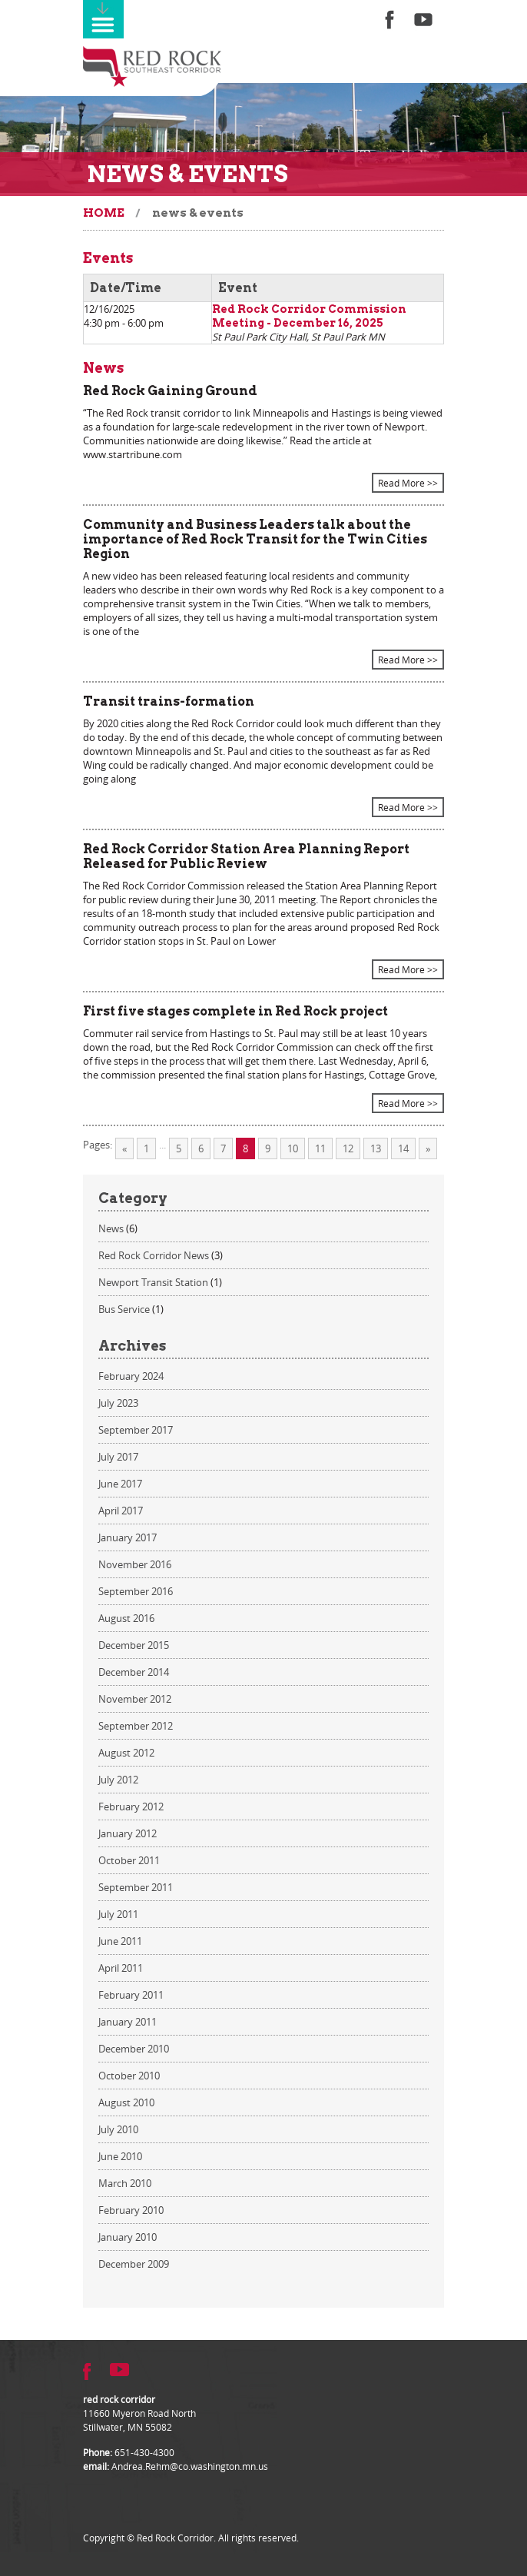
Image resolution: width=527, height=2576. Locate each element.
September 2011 (135, 1887)
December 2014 (133, 1672)
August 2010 (126, 2102)
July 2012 (118, 1780)
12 (348, 1148)
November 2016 (134, 1564)
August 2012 (126, 1753)
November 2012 (134, 1699)
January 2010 (127, 2237)
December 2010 (133, 2049)
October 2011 (129, 1860)
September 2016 (135, 1591)
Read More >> (408, 483)
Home (103, 213)
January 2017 (127, 1537)
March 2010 (124, 2183)
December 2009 (133, 2264)
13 (375, 1148)
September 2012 (135, 1726)
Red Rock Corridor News (153, 1255)
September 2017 (135, 1430)
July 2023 (118, 1403)
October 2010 (129, 2075)
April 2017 (120, 1510)
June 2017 (120, 1484)
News (111, 1228)
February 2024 (131, 1376)
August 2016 (126, 1618)
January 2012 (127, 1833)
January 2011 (127, 2022)
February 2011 (131, 1995)
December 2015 (133, 1645)
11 (320, 1148)
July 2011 (118, 1914)
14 (403, 1148)
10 (292, 1148)
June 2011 (120, 1941)
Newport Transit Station (153, 1282)
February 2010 (131, 2210)
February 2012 (131, 1806)
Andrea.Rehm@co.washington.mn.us (189, 2466)
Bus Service (124, 1309)
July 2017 (118, 1457)
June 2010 (120, 2156)
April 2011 (120, 1968)
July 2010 (118, 2129)
